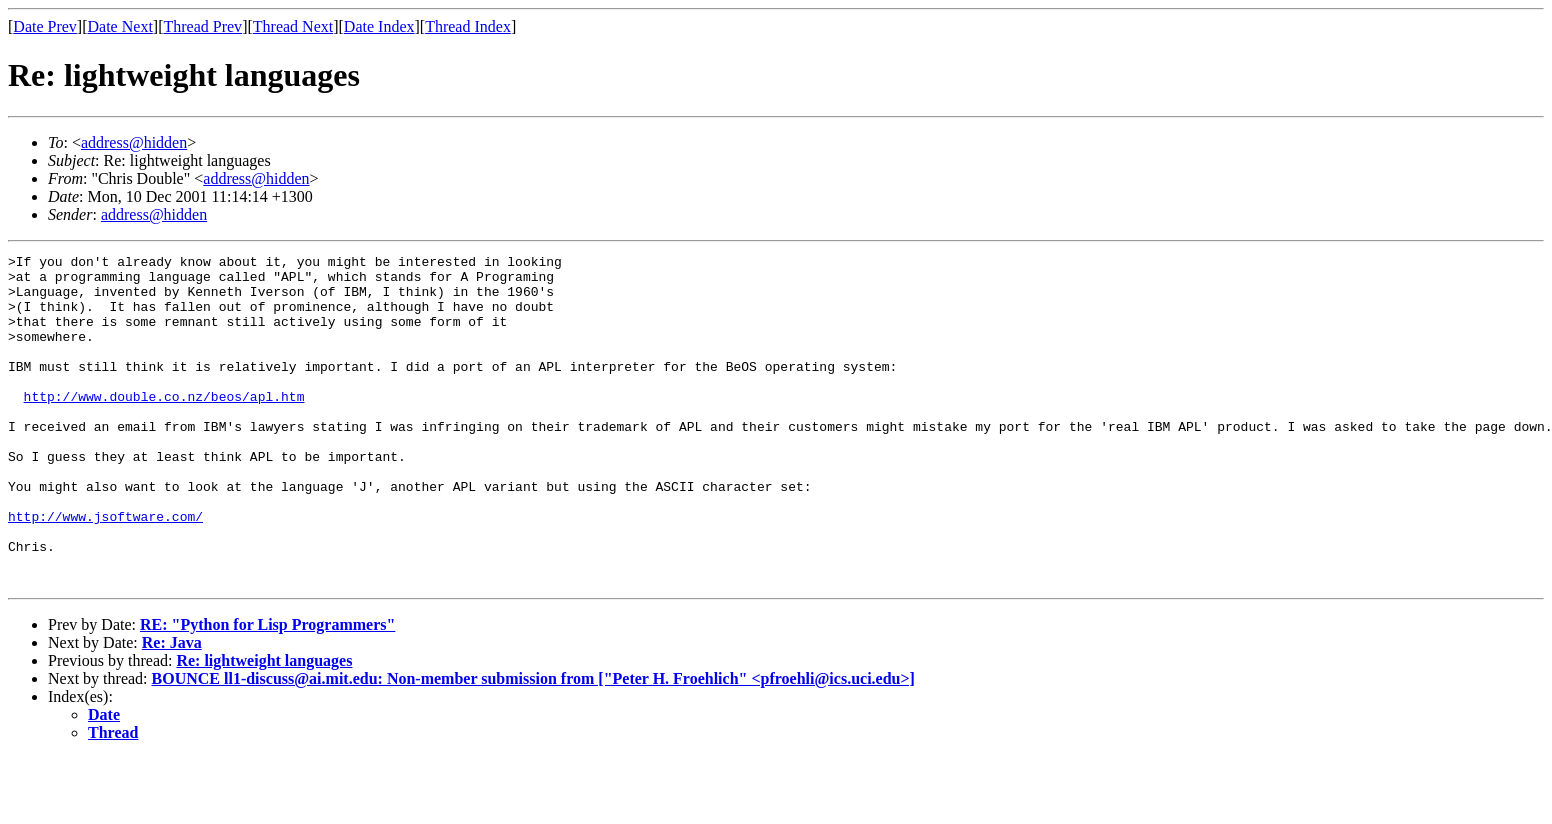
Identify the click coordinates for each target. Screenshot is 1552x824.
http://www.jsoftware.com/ (105, 570)
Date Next (120, 26)
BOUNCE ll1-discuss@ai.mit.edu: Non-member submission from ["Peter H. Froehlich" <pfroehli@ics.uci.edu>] (533, 744)
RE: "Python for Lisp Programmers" (267, 690)
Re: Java (172, 708)
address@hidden (134, 142)
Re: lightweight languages (264, 726)
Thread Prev (202, 26)
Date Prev (45, 26)
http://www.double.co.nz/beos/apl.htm (164, 426)
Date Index (379, 26)
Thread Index (468, 26)
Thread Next (293, 26)
